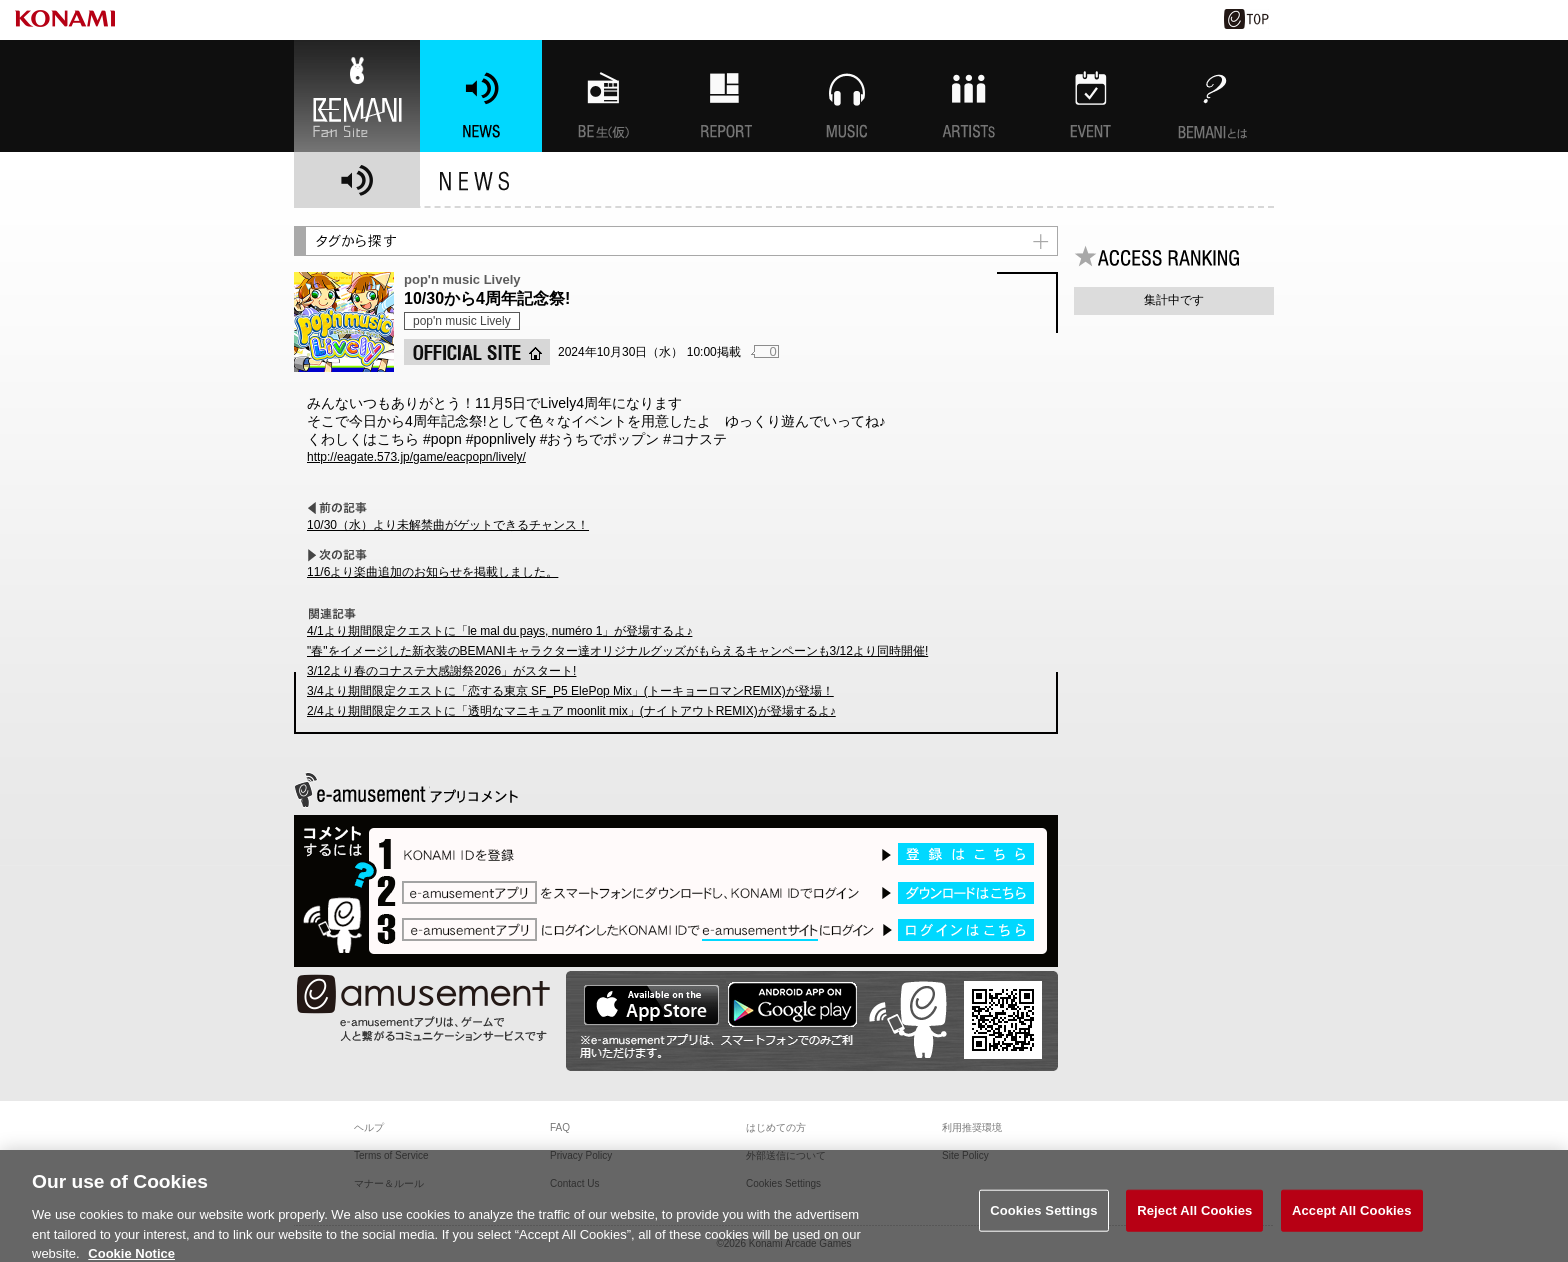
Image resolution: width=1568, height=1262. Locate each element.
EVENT (1091, 96)
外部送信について (786, 1155)
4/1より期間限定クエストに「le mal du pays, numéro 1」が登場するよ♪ (499, 631)
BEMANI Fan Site (357, 96)
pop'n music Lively (462, 321)
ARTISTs (969, 96)
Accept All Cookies (1352, 1224)
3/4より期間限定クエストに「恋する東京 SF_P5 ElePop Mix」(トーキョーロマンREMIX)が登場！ (570, 691)
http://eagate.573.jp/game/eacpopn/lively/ (416, 457)
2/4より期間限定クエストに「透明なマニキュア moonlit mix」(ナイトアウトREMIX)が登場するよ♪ (571, 711)
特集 (725, 96)
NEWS (481, 96)
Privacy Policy (581, 1155)
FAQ (560, 1127)
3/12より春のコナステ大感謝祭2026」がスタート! (441, 671)
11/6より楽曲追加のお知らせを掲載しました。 (432, 572)
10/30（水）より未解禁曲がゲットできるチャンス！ (448, 525)
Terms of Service (391, 1155)
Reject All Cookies (1194, 1224)
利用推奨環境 (972, 1127)
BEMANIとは (1213, 96)
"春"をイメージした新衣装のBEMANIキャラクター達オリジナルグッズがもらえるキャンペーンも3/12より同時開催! (617, 651)
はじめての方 (776, 1127)
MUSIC (847, 96)
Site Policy (965, 1155)
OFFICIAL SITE (477, 352)
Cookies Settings (1044, 1224)
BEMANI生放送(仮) (603, 96)
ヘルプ (369, 1127)
